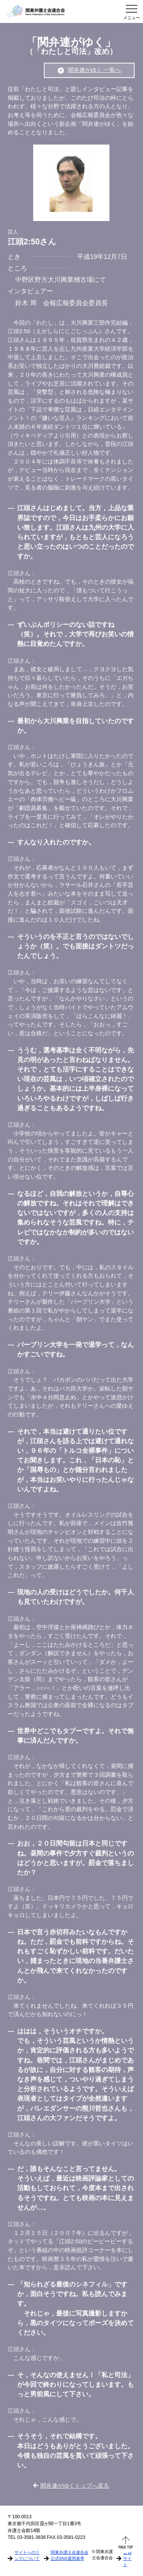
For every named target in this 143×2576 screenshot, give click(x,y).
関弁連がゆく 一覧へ (89, 70)
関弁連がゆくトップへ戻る (71, 2485)
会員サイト (127, 2558)
